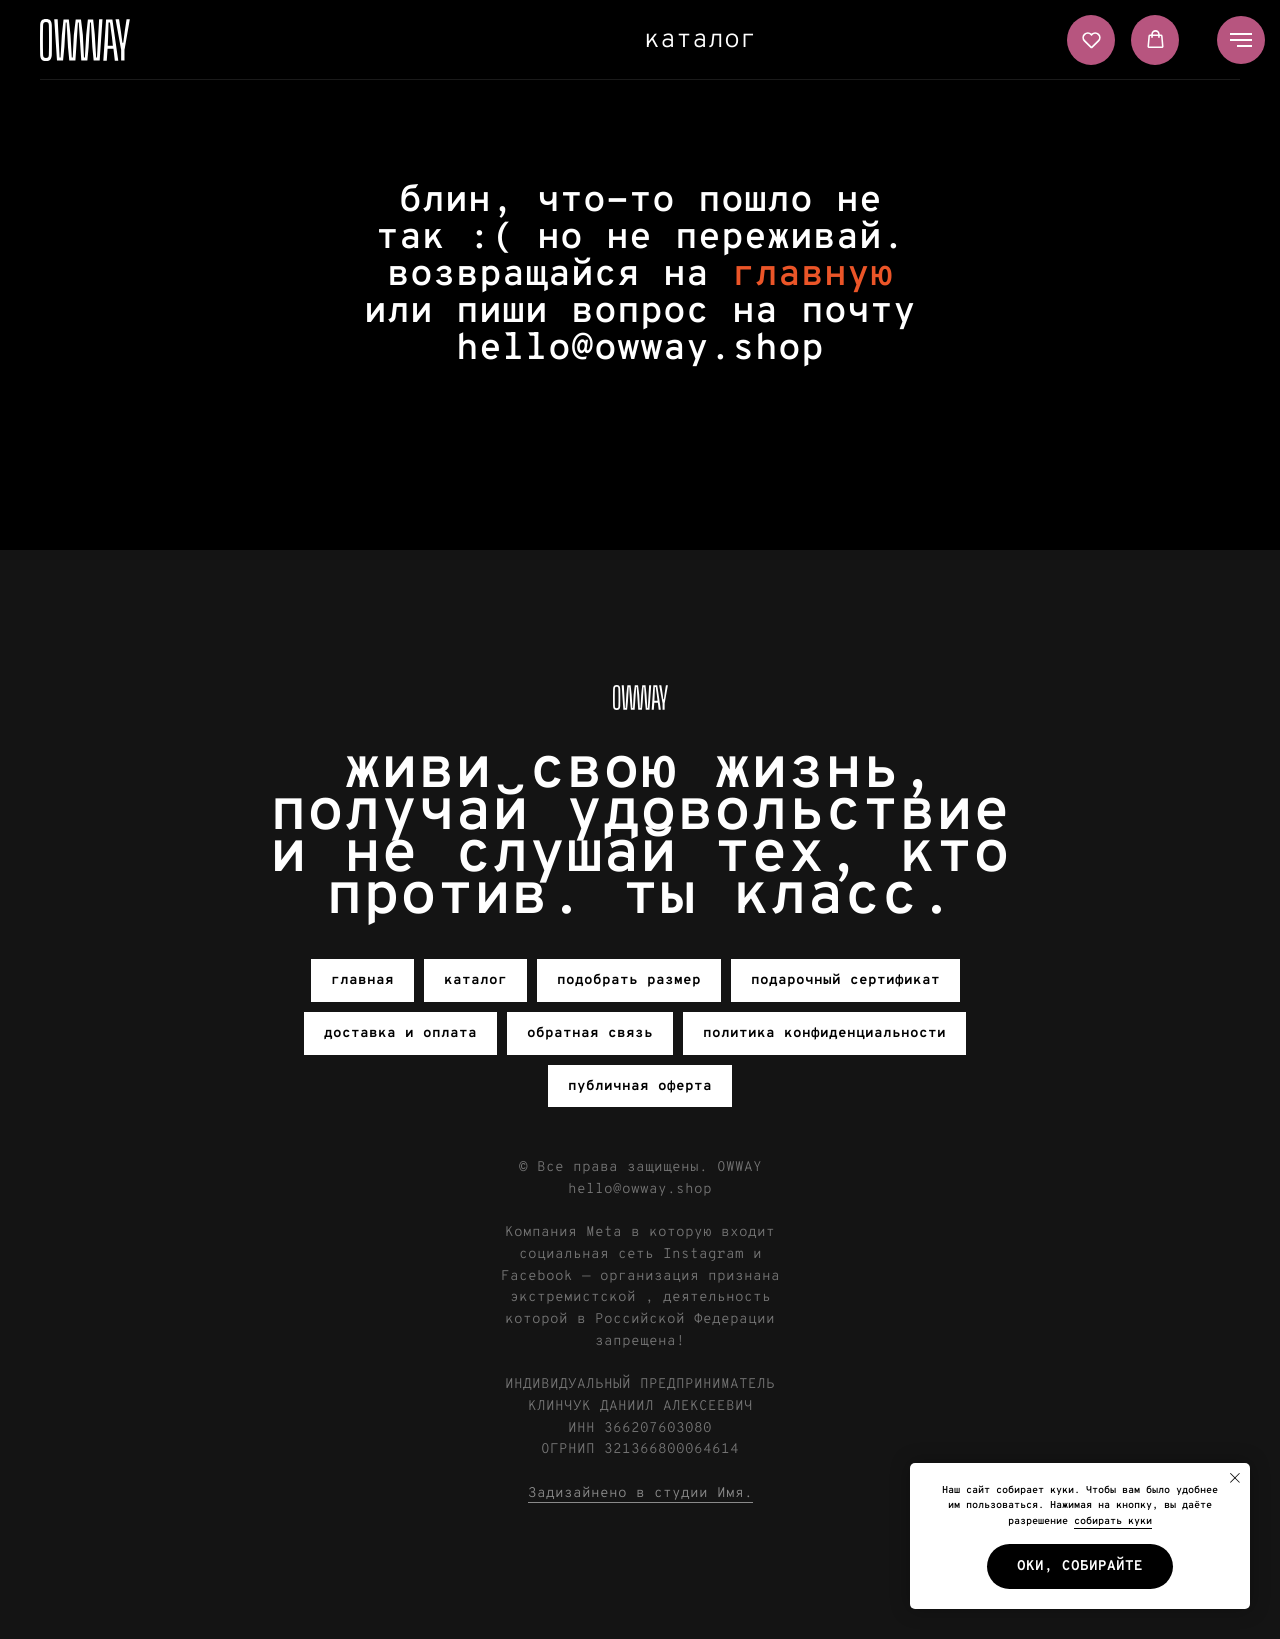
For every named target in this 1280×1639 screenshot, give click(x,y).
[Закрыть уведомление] (1235, 1478)
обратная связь (590, 1033)
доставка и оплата (400, 1033)
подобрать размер (629, 980)
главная (362, 980)
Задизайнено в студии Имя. (640, 1493)
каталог (700, 40)
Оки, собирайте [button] (1080, 1566)
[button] (1091, 39)
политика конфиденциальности (824, 1033)
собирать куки (1113, 1521)
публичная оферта (640, 1086)
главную (812, 275)
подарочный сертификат (845, 980)
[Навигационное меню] (1241, 40)
